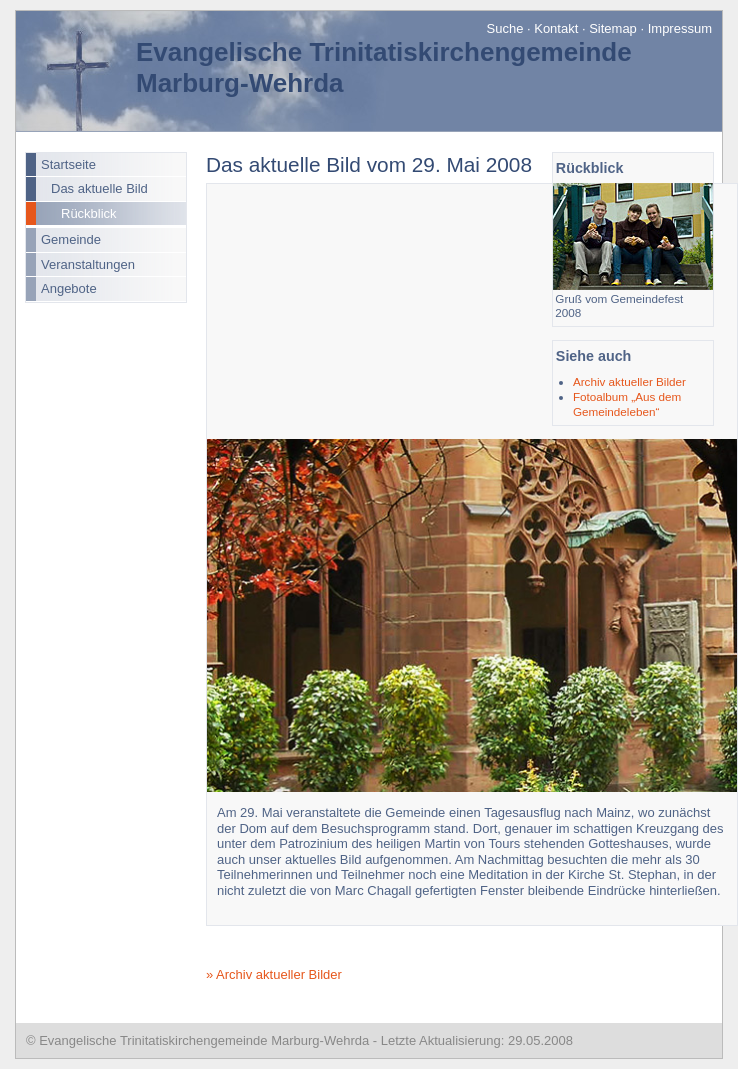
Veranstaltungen (88, 264)
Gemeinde (71, 239)
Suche (505, 28)
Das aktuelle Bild (99, 188)
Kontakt (556, 28)
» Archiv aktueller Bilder (274, 974)
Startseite (68, 164)
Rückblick (89, 213)
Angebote (69, 288)
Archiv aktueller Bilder (629, 381)
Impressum (680, 28)
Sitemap (613, 28)
